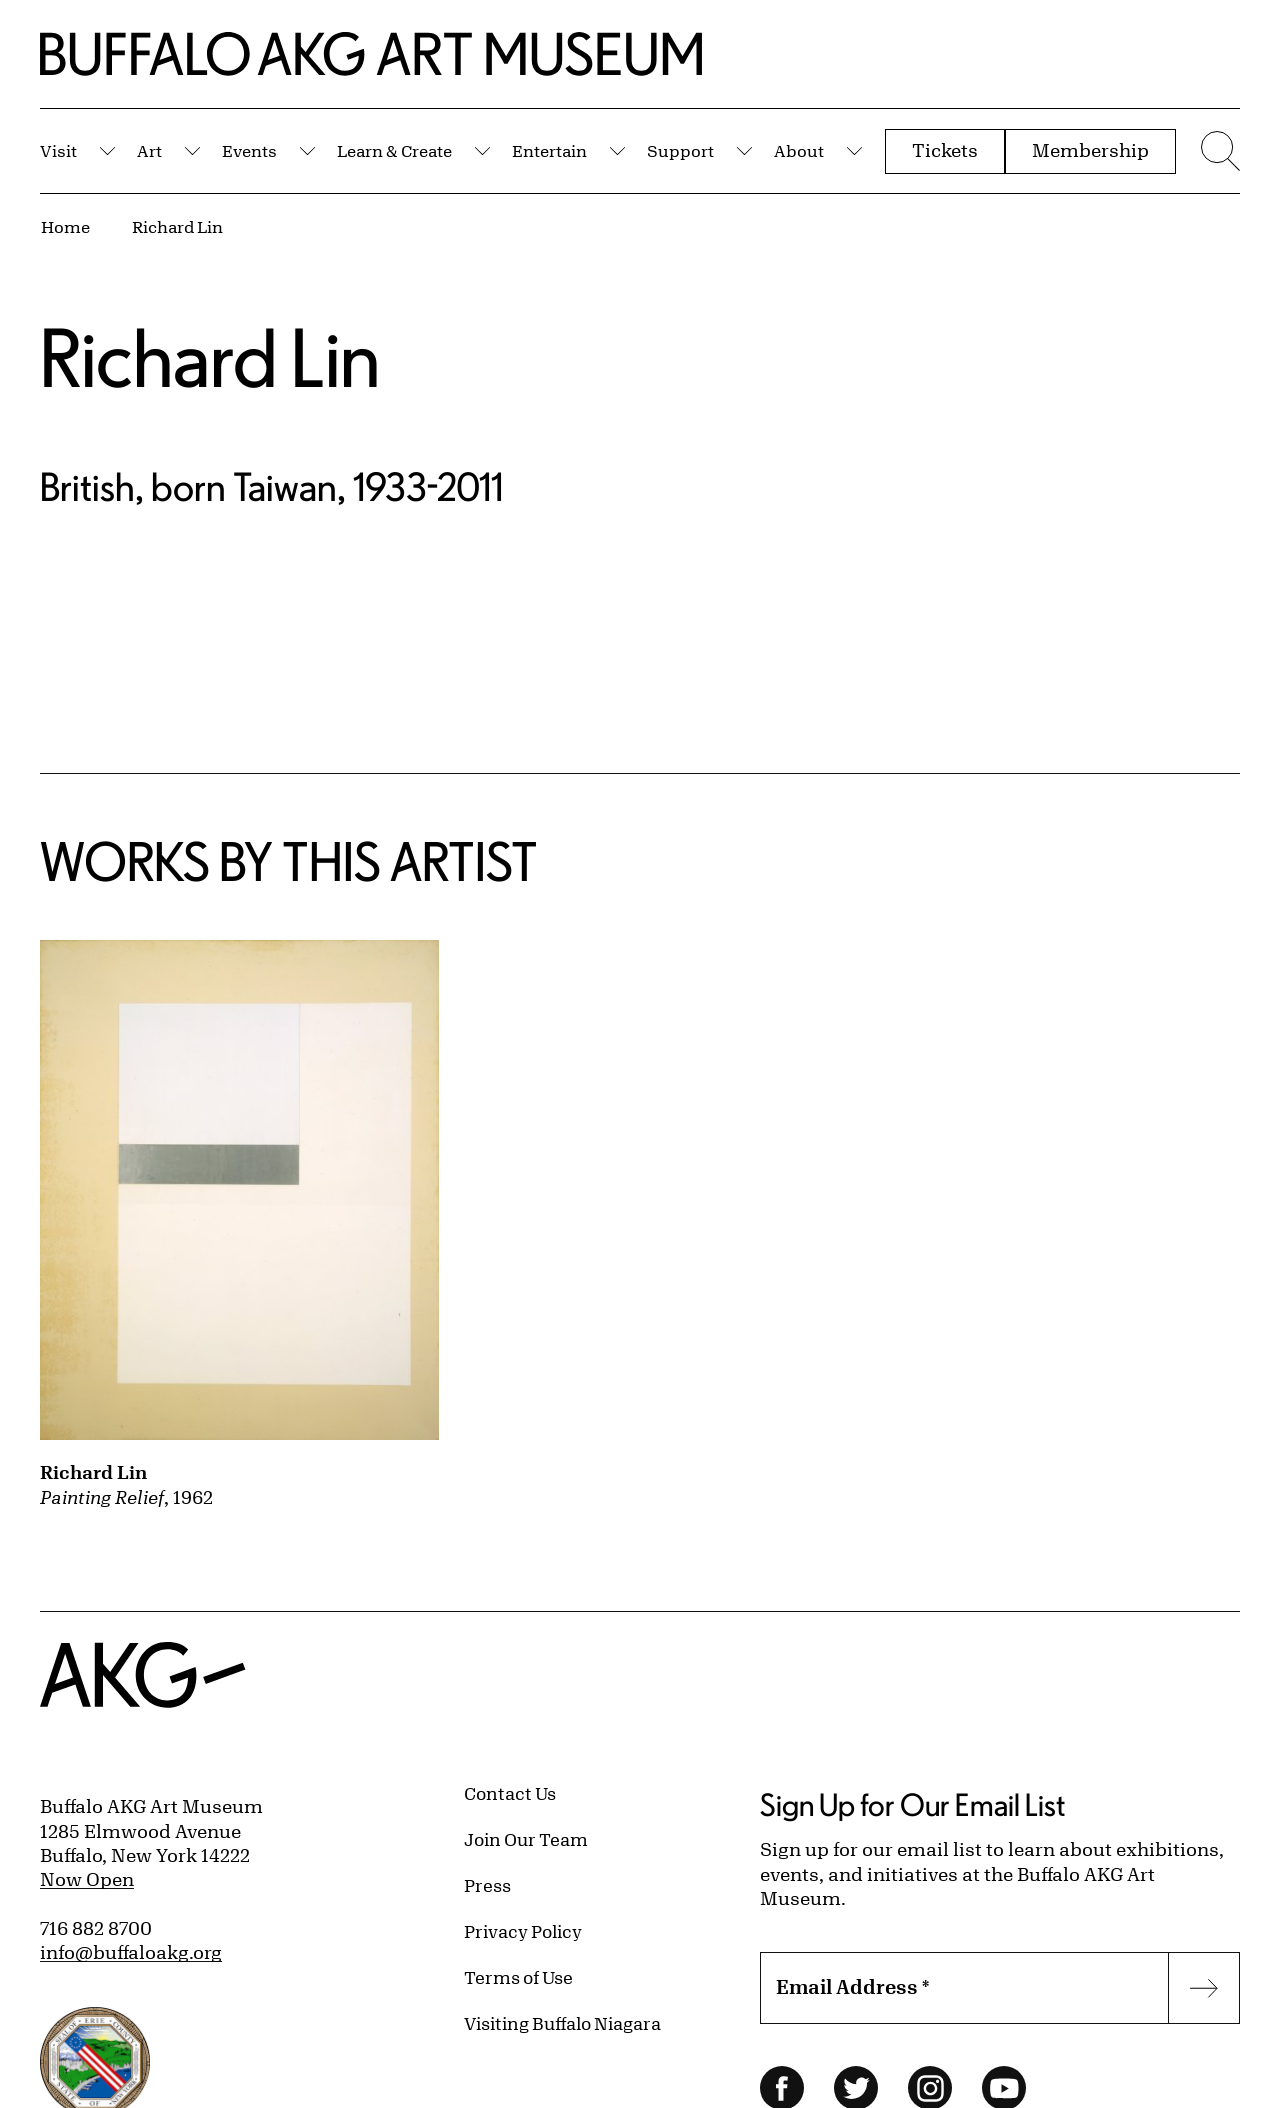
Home (65, 226)
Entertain (549, 150)
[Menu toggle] (1218, 151)
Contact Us (510, 1793)
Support (680, 150)
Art (149, 150)
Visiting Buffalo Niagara (562, 2023)
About (799, 150)
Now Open (87, 1879)
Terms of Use (518, 1977)
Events (249, 150)
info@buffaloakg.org (131, 1952)
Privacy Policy (523, 1931)
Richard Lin (177, 226)
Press (487, 1885)
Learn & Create (394, 150)
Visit (58, 150)
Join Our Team (526, 1839)
